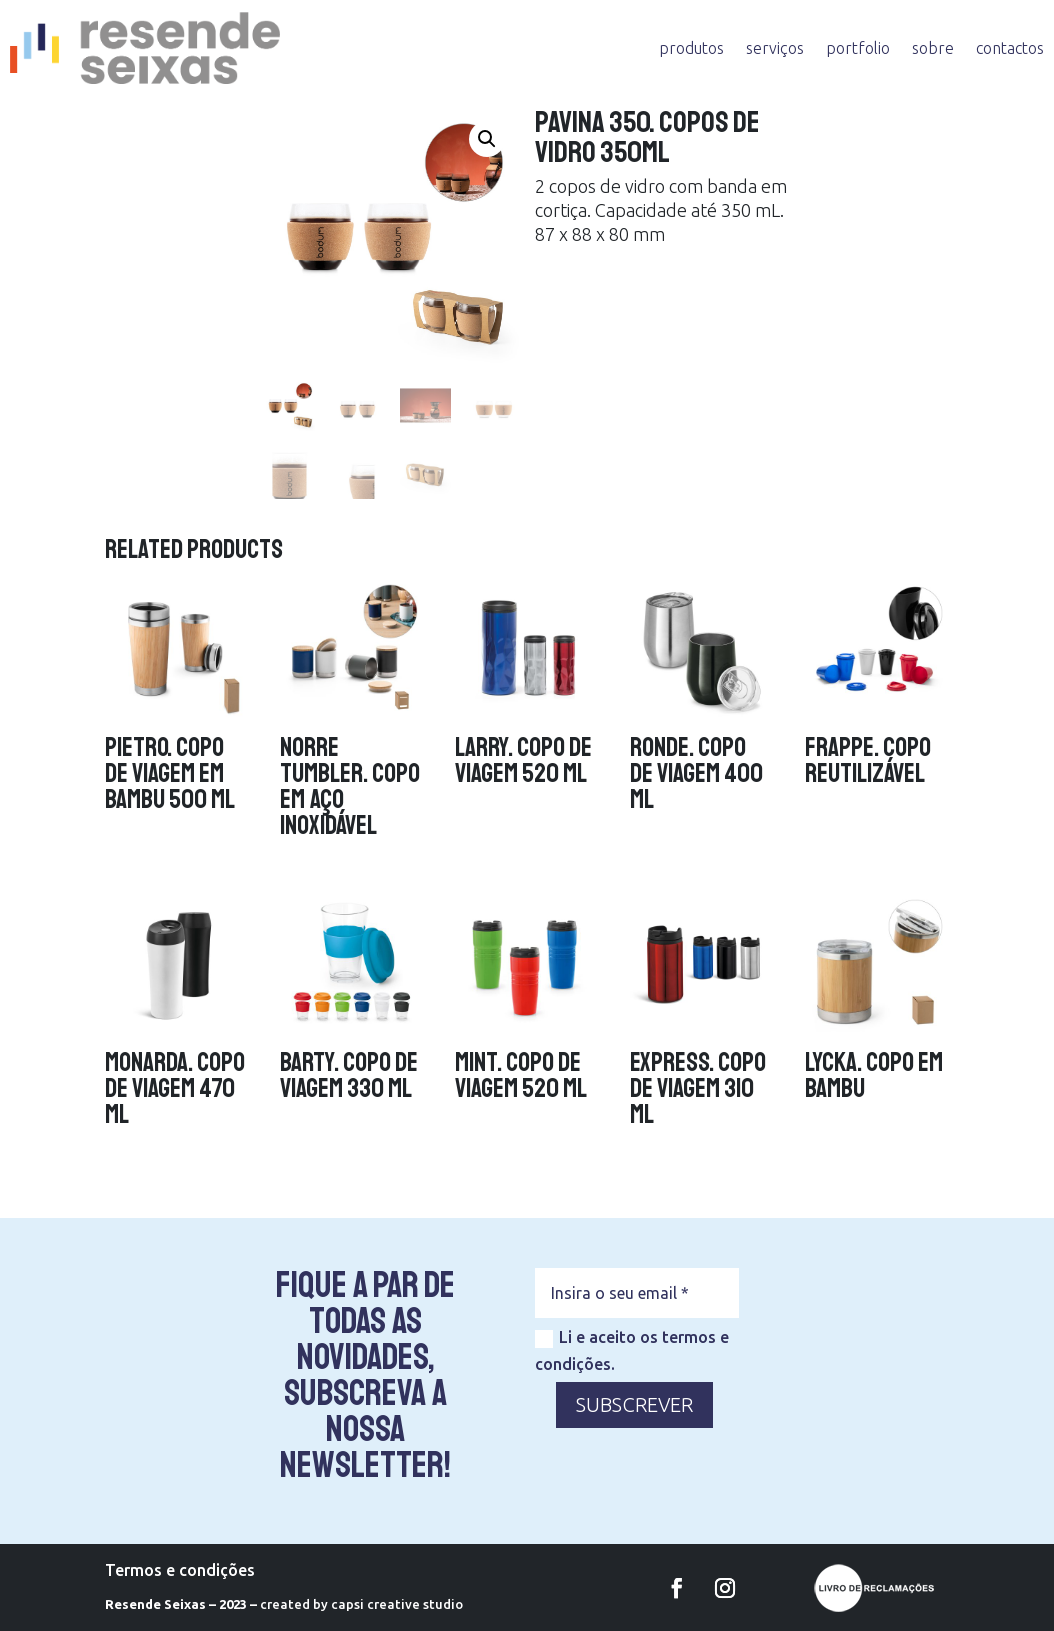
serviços (775, 48)
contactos (1010, 48)
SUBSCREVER (634, 1404)
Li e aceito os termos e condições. (632, 1350)
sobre (933, 48)
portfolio (858, 48)
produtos (691, 48)
